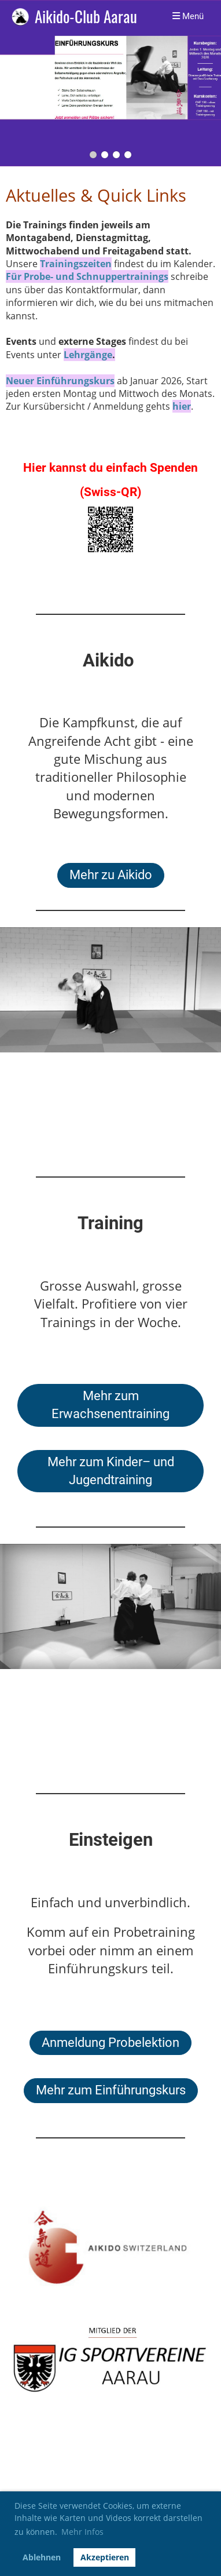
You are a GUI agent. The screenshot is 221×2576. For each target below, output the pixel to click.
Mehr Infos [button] (82, 2531)
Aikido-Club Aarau (86, 16)
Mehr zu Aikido (110, 875)
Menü (188, 16)
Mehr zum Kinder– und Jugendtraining (110, 1471)
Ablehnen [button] (42, 2557)
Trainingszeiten (76, 263)
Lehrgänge (88, 354)
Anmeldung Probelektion (110, 2042)
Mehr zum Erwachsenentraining (110, 1405)
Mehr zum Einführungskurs (111, 2090)
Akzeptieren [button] (104, 2557)
